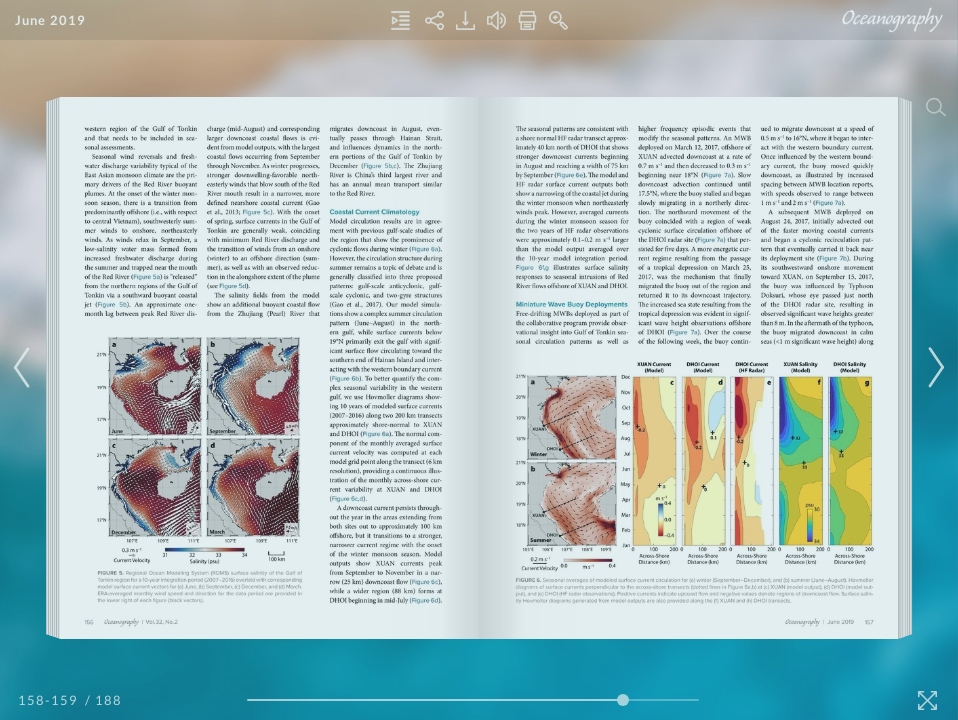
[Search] (936, 107)
